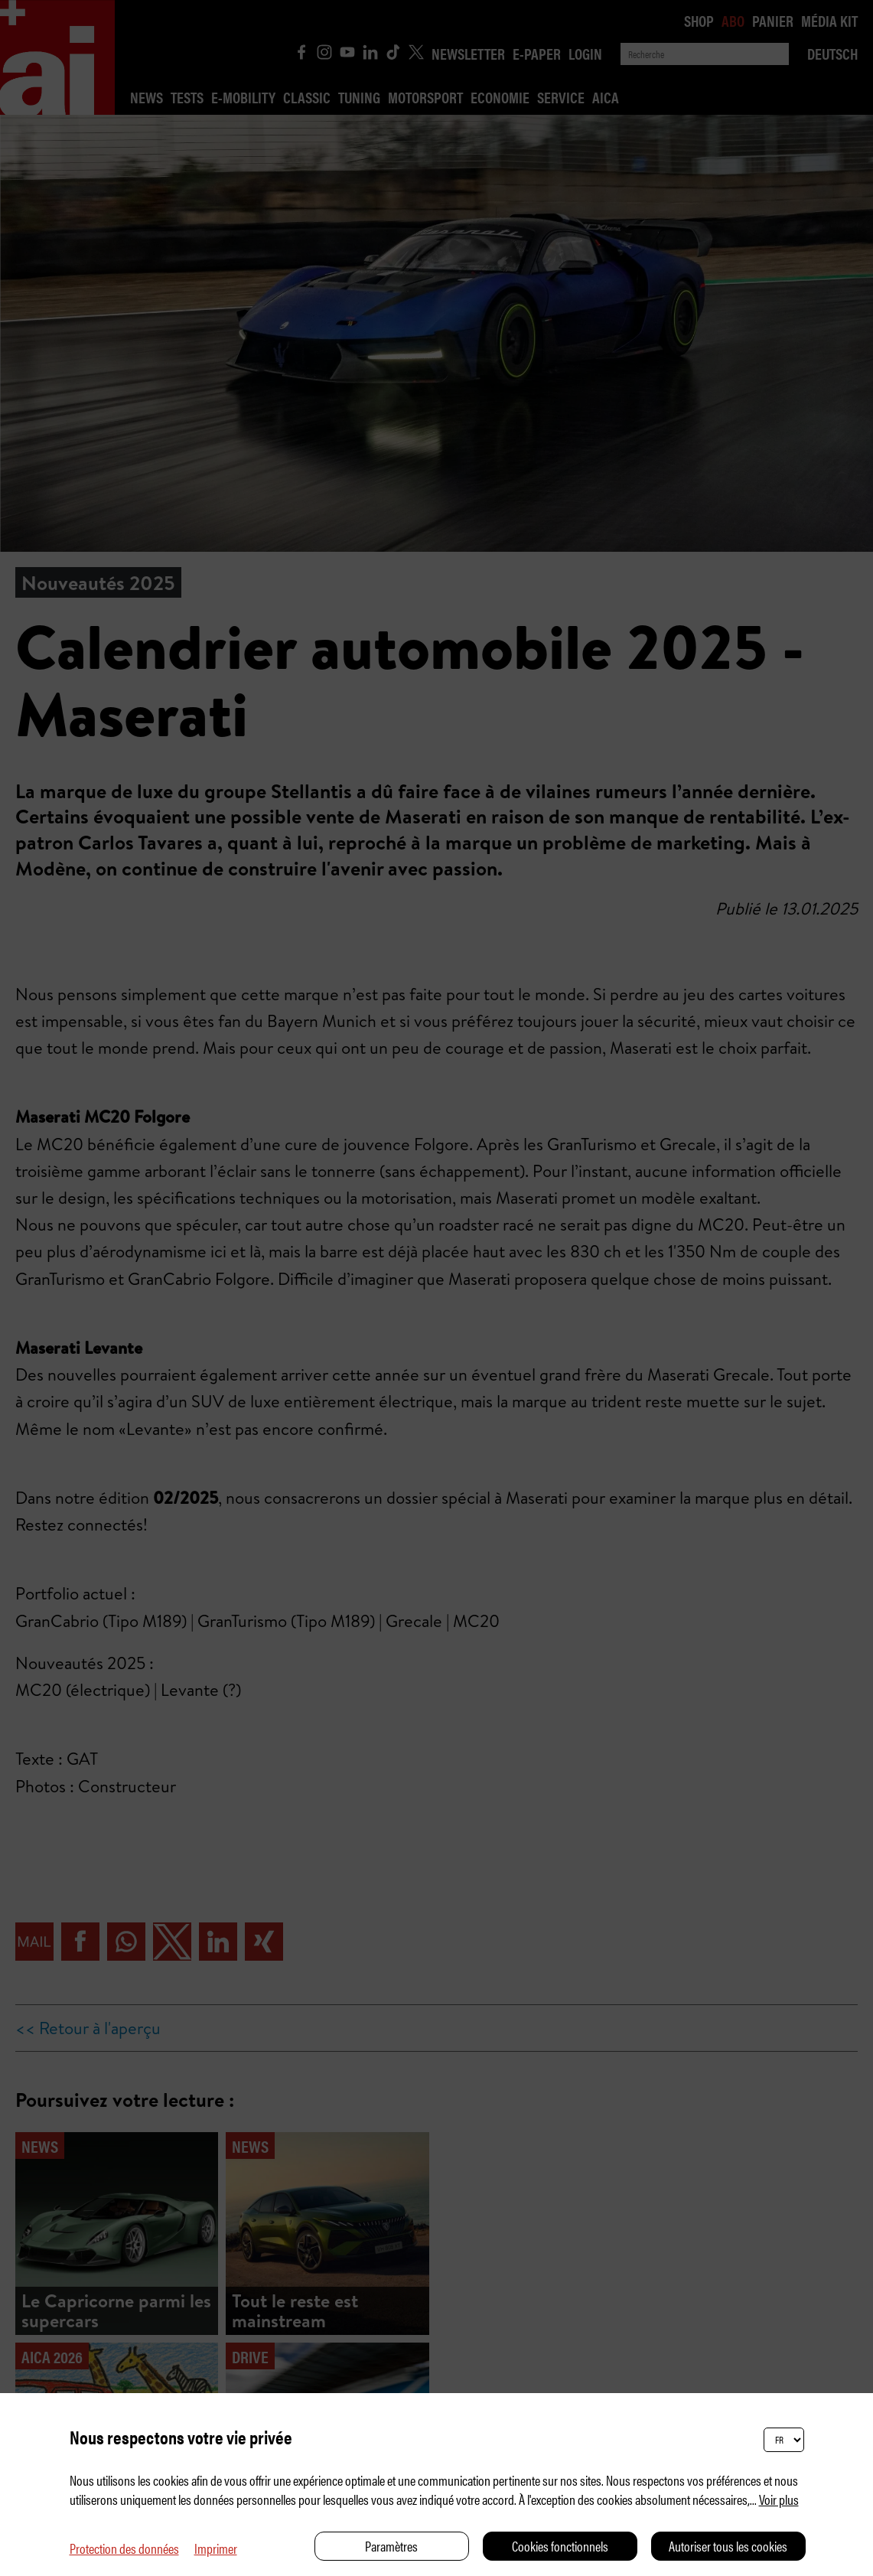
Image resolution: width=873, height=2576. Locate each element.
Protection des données (124, 2548)
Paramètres (391, 2545)
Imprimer (215, 2548)
